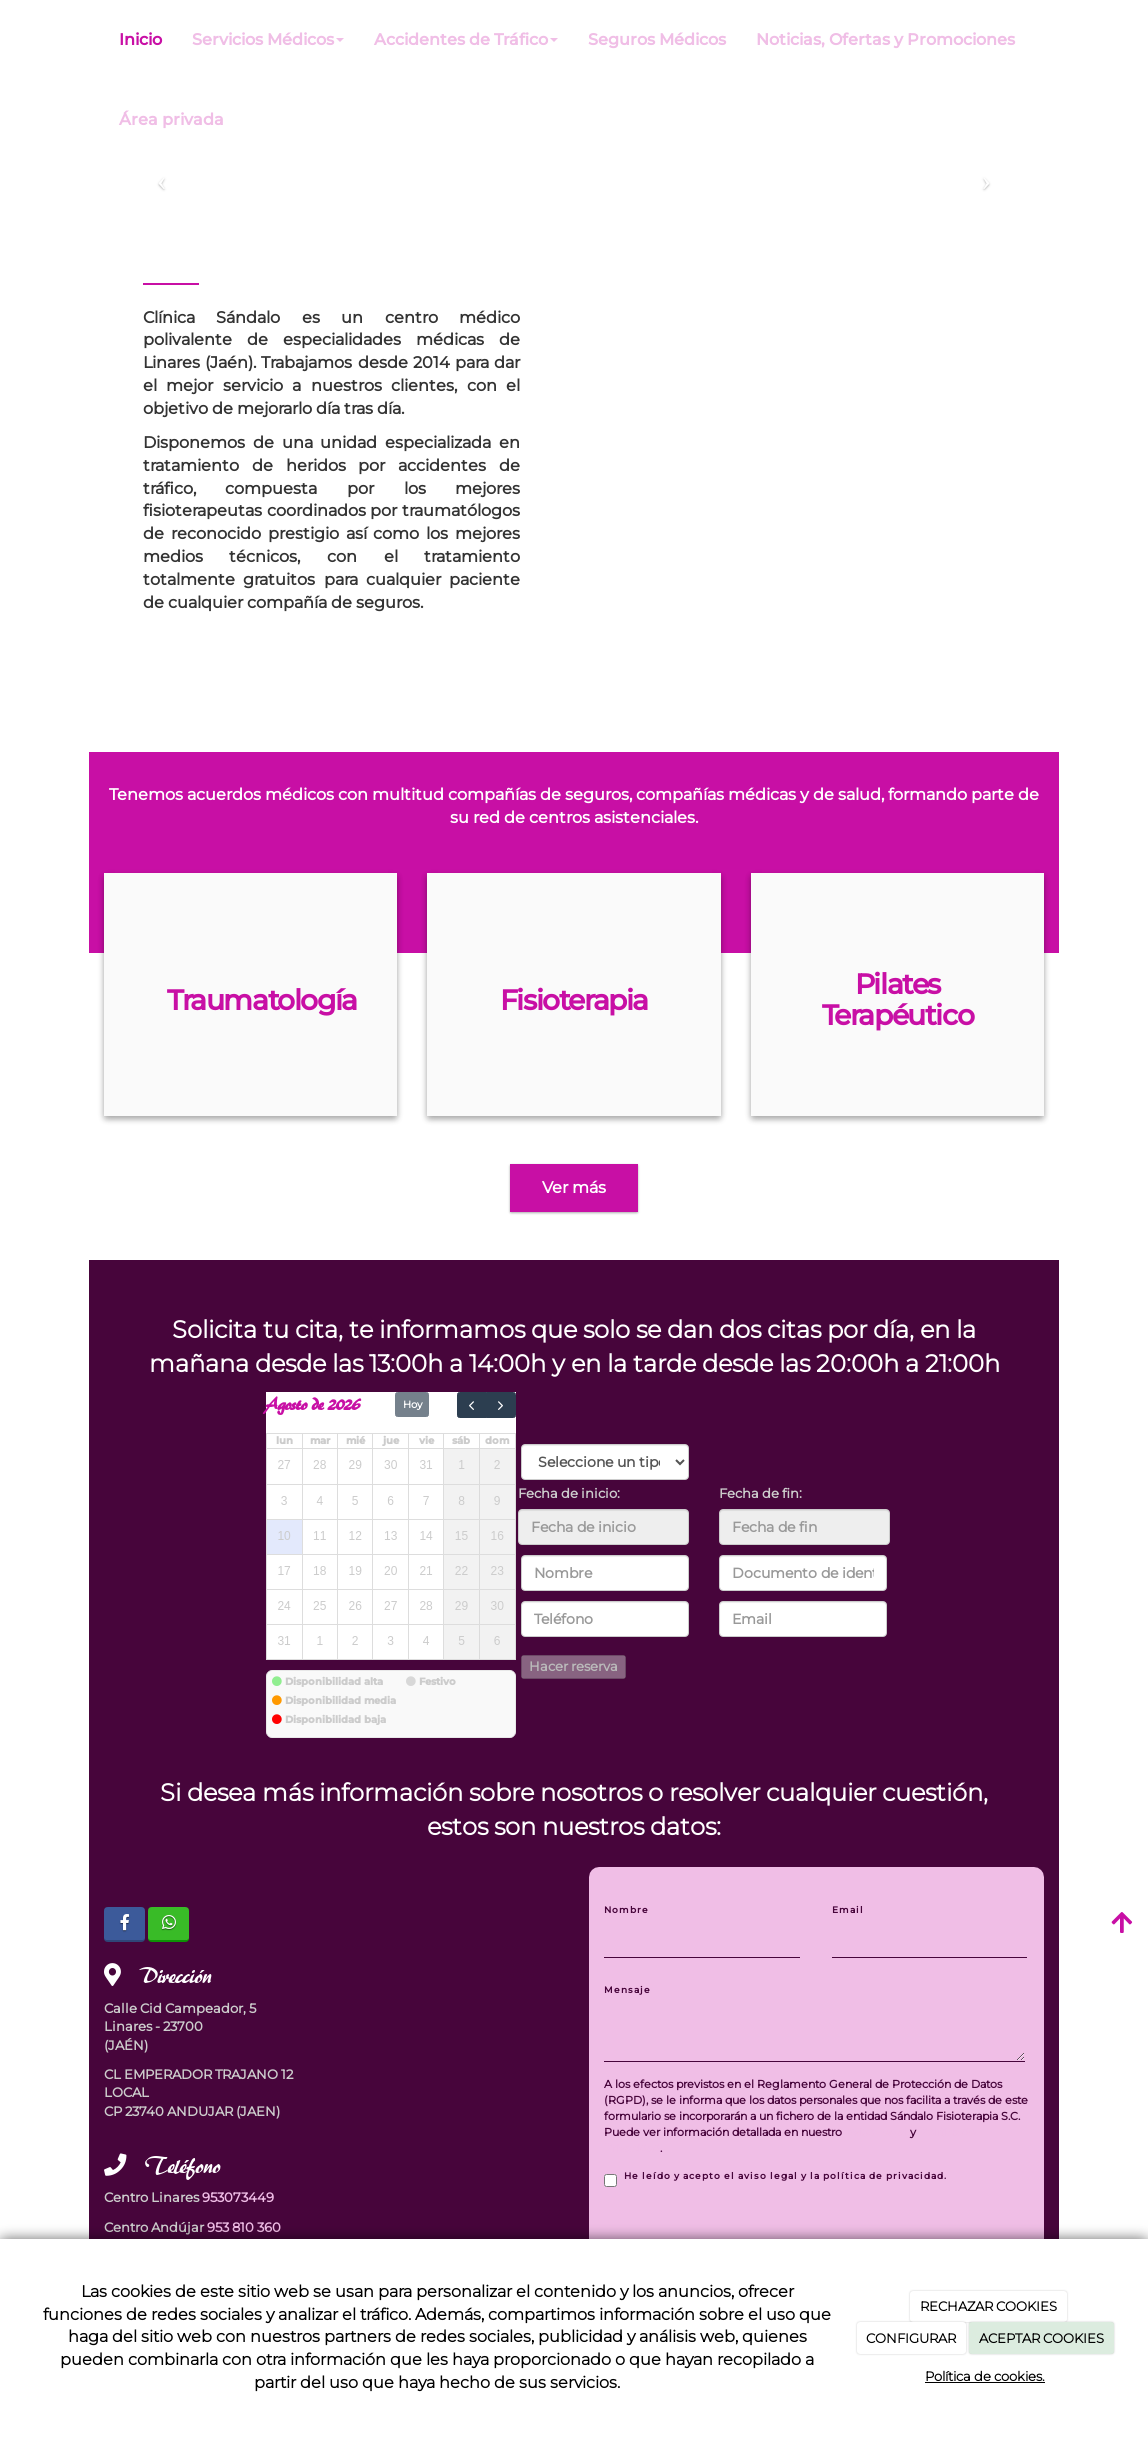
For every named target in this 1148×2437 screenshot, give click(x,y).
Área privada (171, 119)
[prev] (472, 1405)
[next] (501, 1405)
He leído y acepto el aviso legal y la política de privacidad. (775, 2178)
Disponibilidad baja (335, 1719)
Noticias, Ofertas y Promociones (885, 39)
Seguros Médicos (657, 39)
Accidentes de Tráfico (466, 39)
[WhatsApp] (168, 1924)
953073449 (238, 2197)
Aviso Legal (876, 2132)
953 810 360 (244, 2227)
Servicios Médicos (268, 39)
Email (848, 1909)
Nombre (626, 1909)
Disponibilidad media (340, 1700)
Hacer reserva (573, 1666)
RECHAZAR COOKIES (988, 2306)
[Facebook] (124, 1924)
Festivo (437, 1681)
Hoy (412, 1404)
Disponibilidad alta (334, 1681)
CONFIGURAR (911, 2338)
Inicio (140, 39)
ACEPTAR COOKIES (1041, 2338)
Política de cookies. (985, 2376)
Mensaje (627, 1989)
